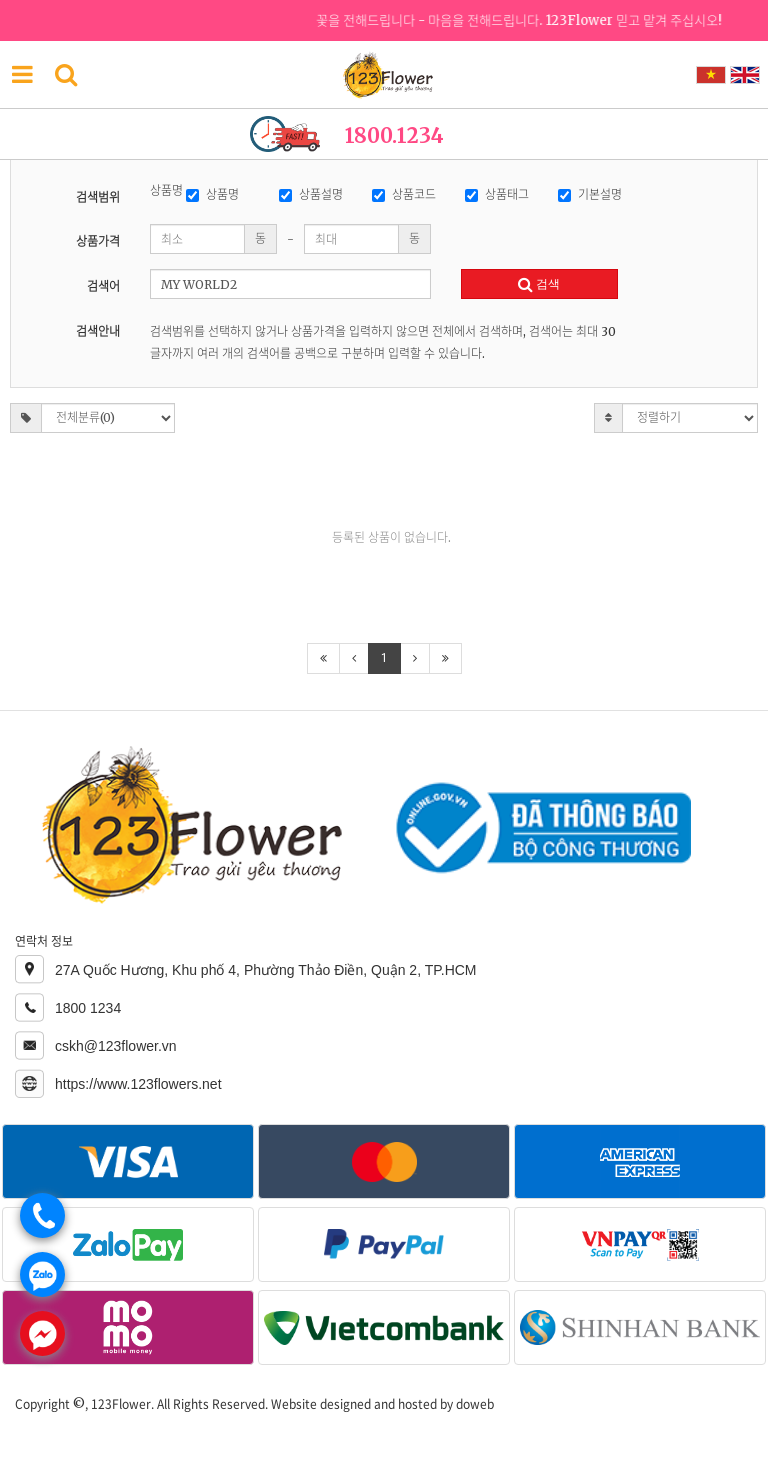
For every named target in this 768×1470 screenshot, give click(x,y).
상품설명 (311, 194)
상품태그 (497, 194)
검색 (539, 284)
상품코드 (404, 194)
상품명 (212, 194)
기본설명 (590, 194)
